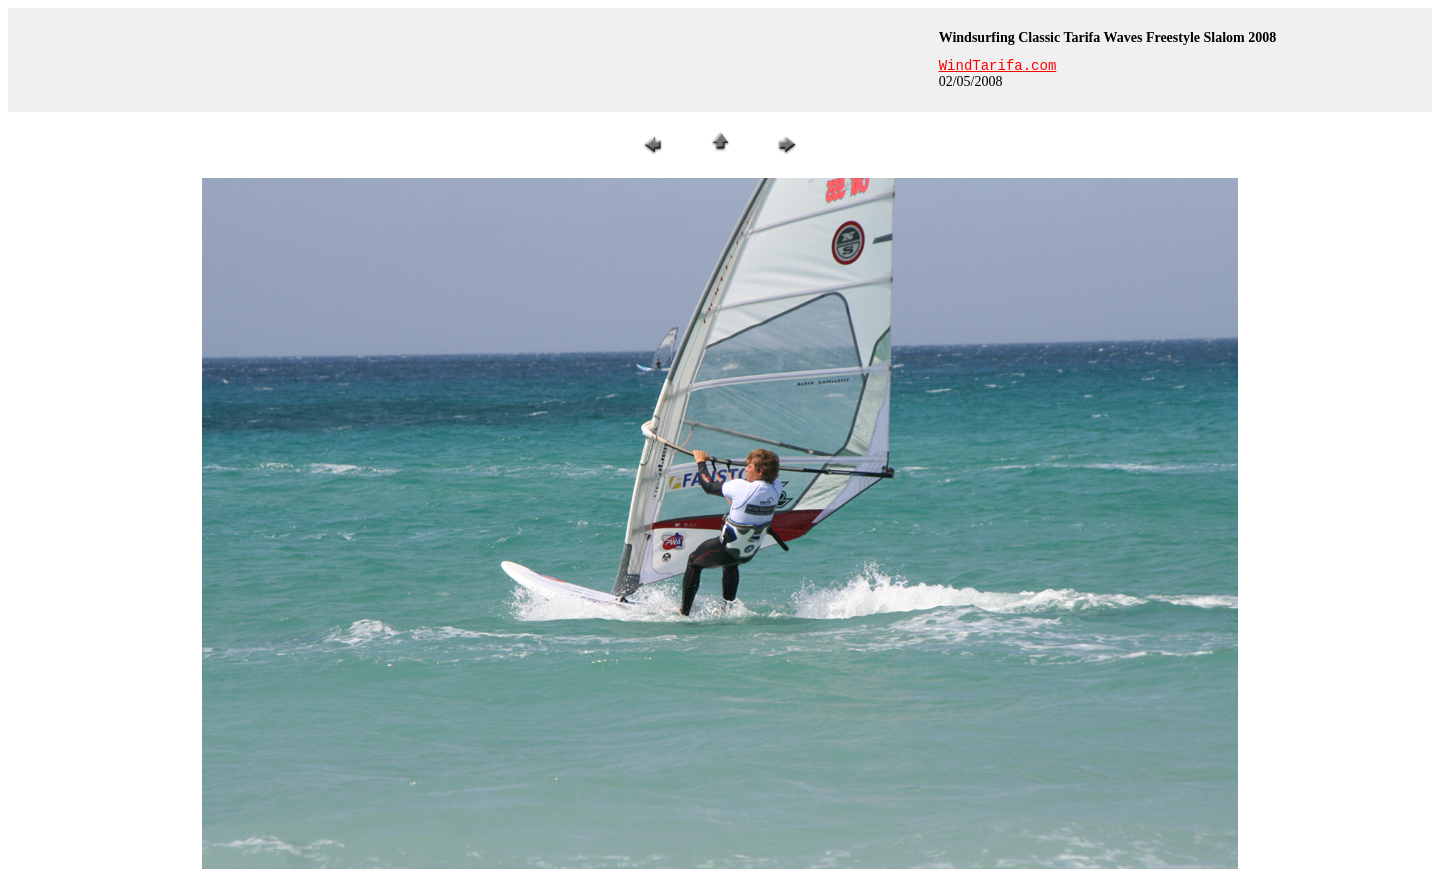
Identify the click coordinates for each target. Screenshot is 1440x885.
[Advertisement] (471, 60)
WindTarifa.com (998, 66)
